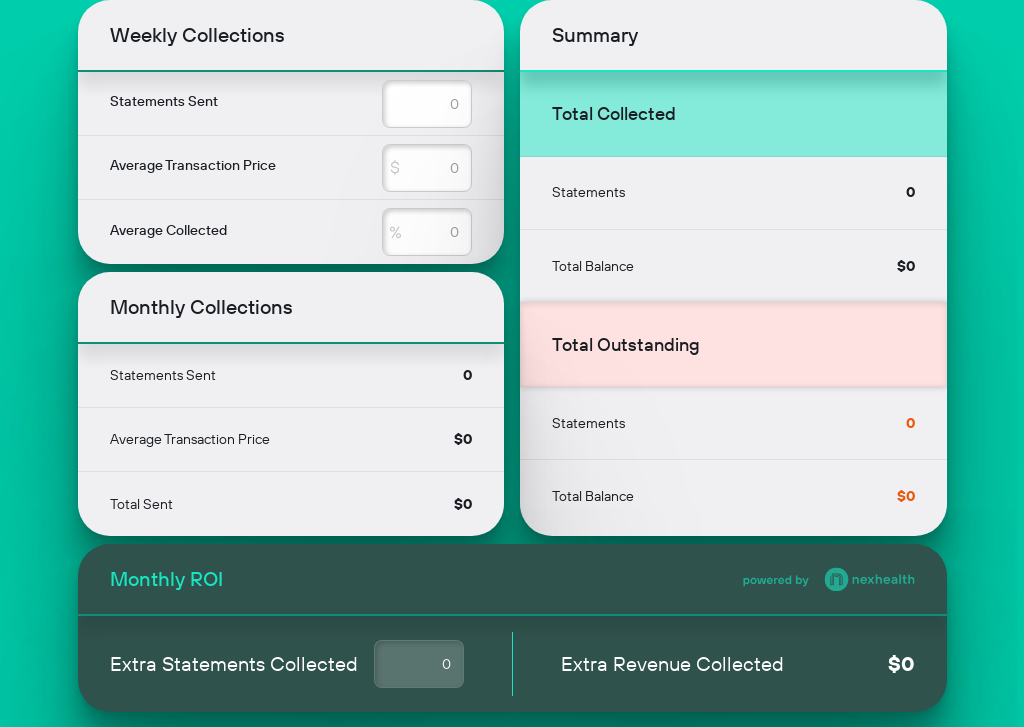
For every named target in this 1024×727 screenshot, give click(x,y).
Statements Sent (164, 101)
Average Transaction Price (193, 165)
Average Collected (168, 230)
